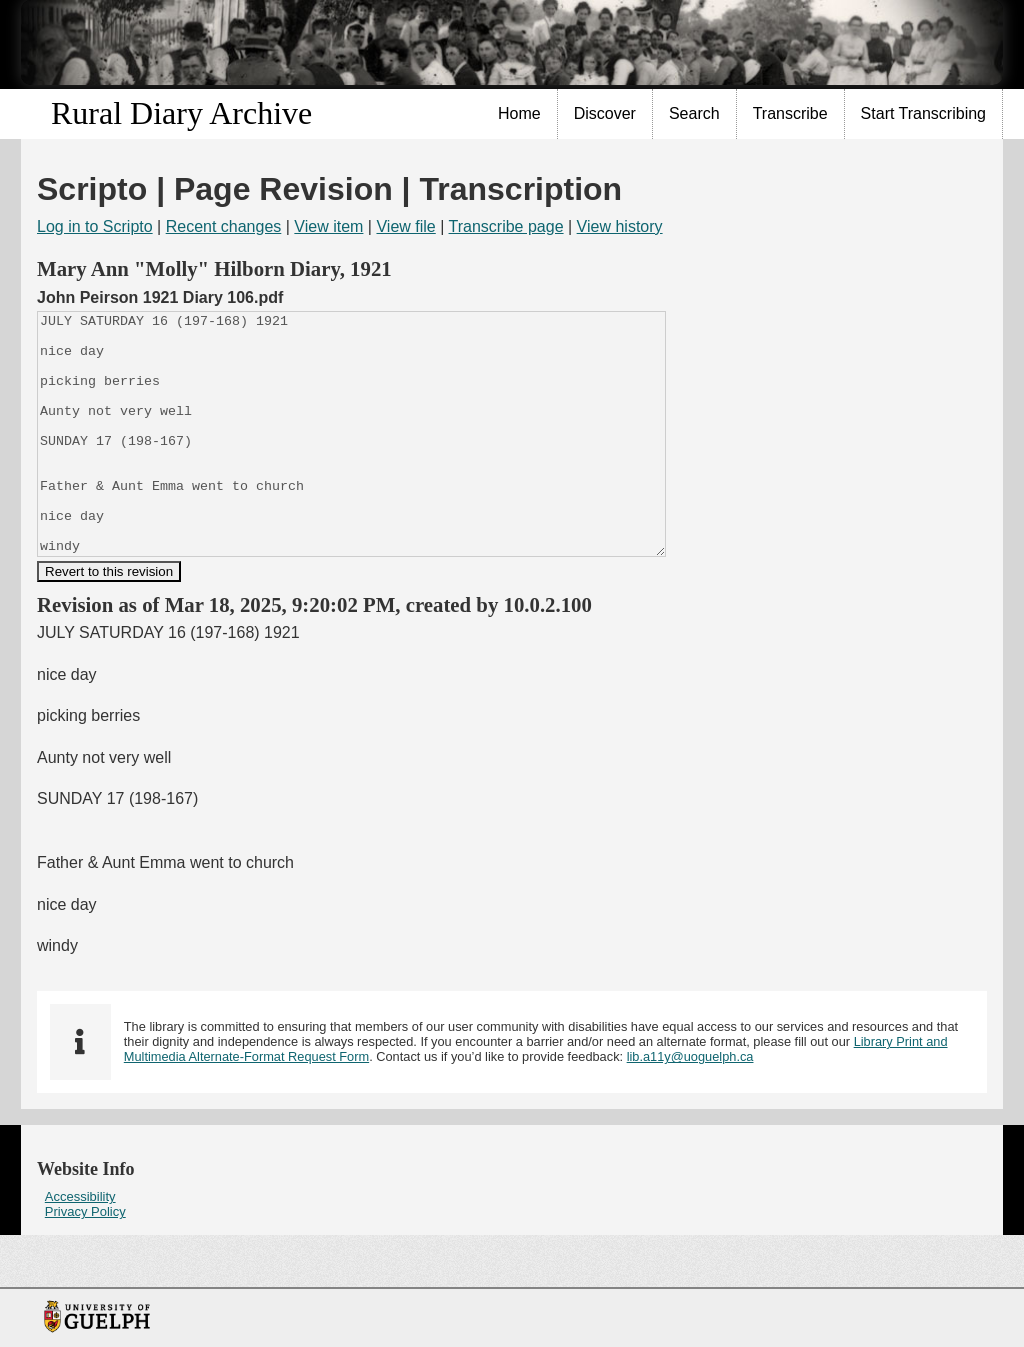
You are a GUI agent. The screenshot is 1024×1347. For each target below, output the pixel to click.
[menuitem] (520, 114)
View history (620, 226)
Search (694, 113)
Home (519, 113)
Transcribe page (506, 226)
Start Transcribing (923, 113)
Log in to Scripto (95, 226)
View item (328, 226)
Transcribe (790, 113)
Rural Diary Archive (181, 113)
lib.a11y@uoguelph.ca (690, 1104)
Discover (605, 113)
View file (405, 226)
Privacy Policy (85, 1259)
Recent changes (224, 226)
